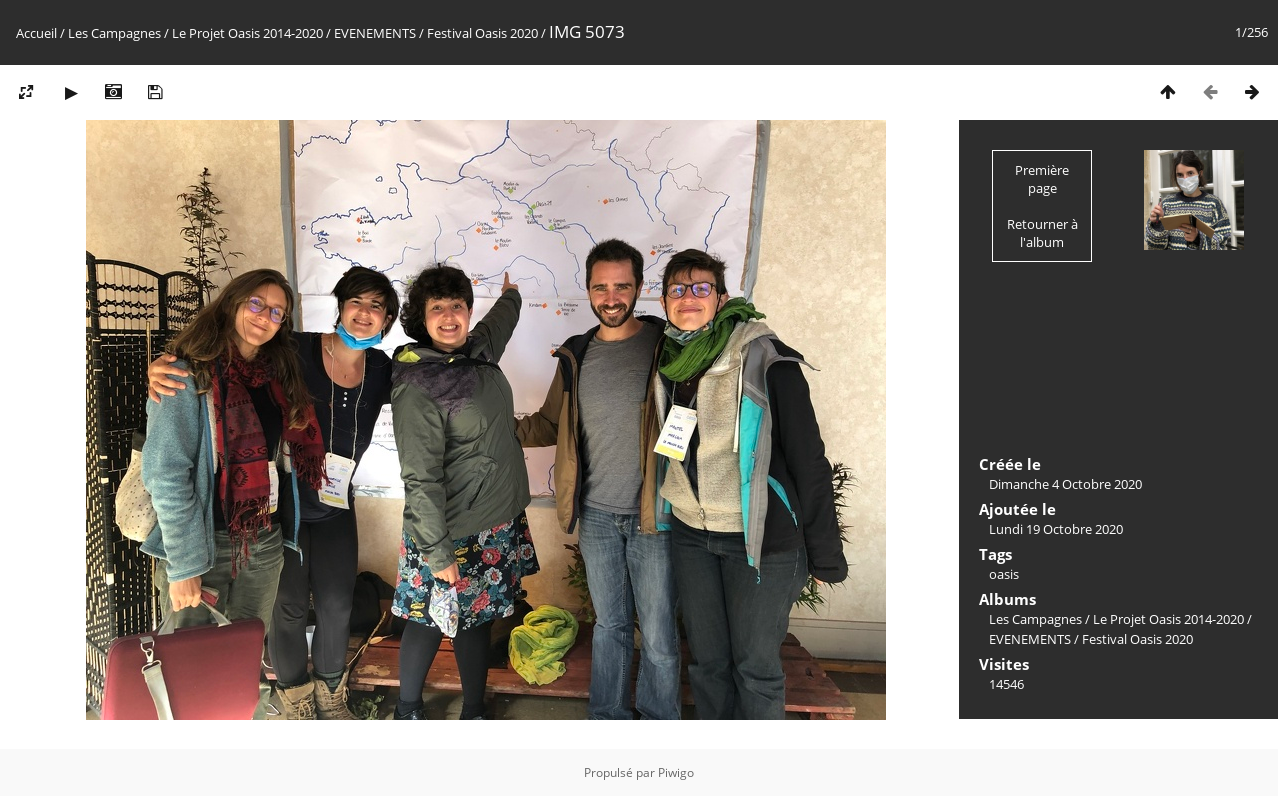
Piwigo (676, 772)
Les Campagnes (114, 33)
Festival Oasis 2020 (482, 33)
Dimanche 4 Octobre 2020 (1065, 484)
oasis (1004, 574)
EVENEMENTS (375, 33)
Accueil (36, 33)
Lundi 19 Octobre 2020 (1056, 529)
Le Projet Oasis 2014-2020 (247, 33)
